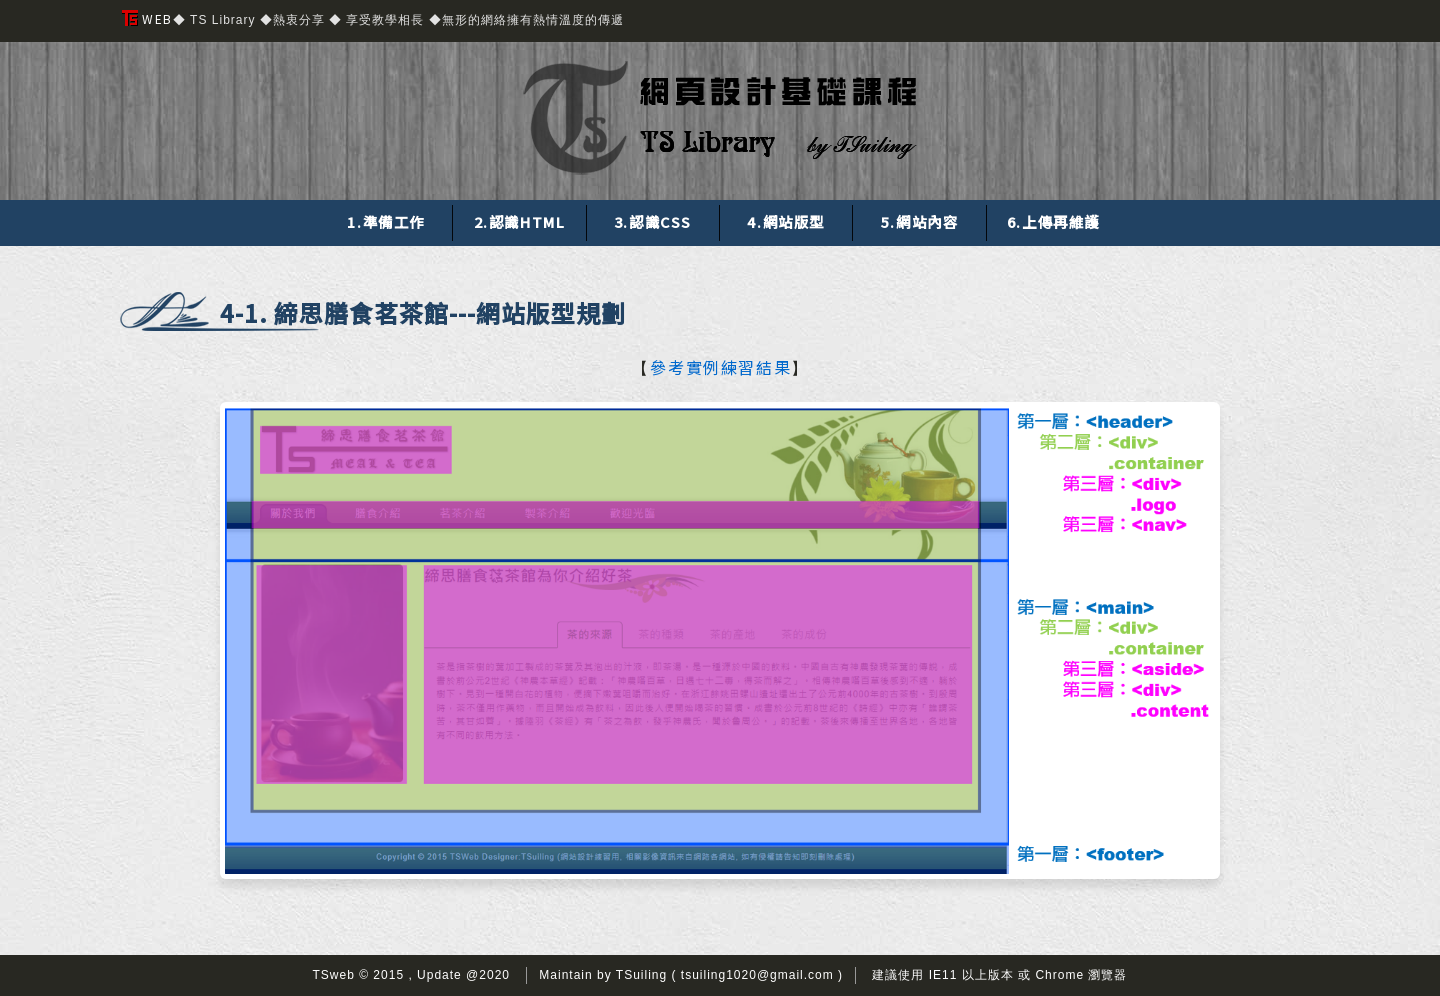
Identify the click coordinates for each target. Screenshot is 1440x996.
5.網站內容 (920, 221)
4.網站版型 (786, 221)
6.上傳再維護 (1053, 221)
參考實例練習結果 (720, 367)
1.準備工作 (386, 221)
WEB (147, 18)
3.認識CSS (653, 221)
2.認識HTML (520, 221)
